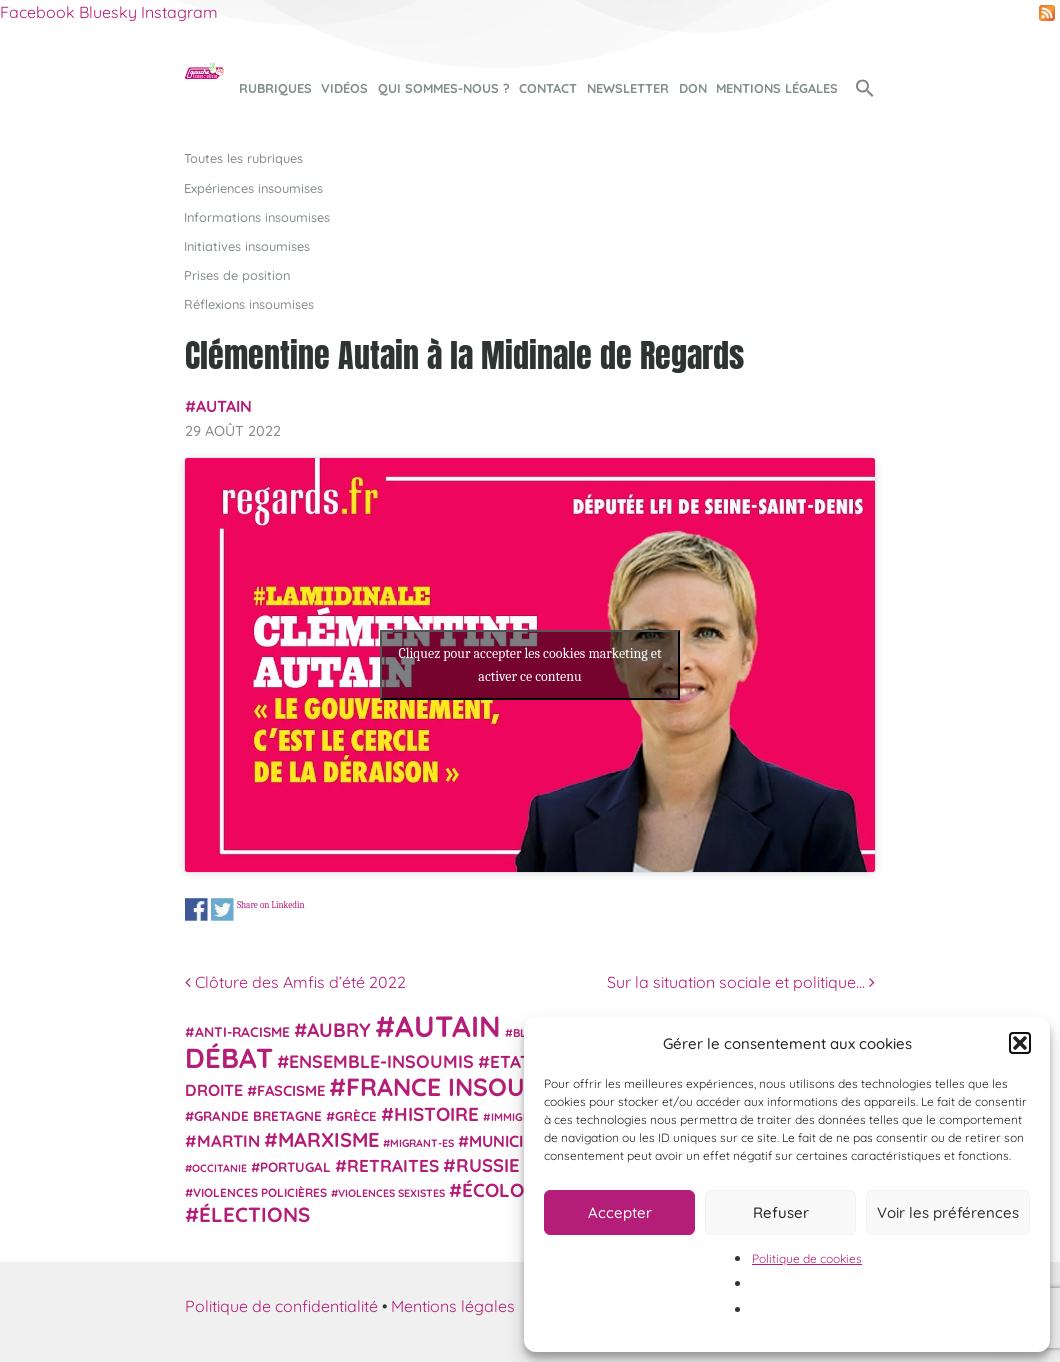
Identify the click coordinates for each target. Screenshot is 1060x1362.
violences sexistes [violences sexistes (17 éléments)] (391, 1193)
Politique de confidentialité (281, 1306)
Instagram (179, 12)
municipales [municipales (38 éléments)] (519, 1141)
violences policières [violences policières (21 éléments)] (260, 1192)
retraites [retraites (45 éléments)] (393, 1165)
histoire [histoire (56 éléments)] (436, 1114)
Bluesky (108, 12)
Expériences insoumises (253, 188)
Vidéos (344, 88)
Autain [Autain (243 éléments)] (448, 1026)
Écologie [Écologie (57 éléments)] (507, 1190)
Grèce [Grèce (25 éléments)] (356, 1116)
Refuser (781, 1212)
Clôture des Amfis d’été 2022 (295, 982)
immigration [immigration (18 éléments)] (527, 1117)
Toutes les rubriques (243, 158)
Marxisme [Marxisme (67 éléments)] (328, 1139)
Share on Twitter (222, 909)
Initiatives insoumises (247, 246)
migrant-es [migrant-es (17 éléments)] (422, 1143)
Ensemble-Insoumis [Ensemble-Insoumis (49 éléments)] (381, 1061)
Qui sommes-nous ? (444, 88)
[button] (1020, 1043)
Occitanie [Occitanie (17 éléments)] (219, 1168)
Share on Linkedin (271, 904)
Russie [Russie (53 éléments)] (488, 1165)
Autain (224, 406)
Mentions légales (777, 88)
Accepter (620, 1212)
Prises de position (237, 275)
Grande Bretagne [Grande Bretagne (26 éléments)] (258, 1116)
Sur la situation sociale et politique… (741, 982)
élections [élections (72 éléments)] (254, 1214)
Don (693, 88)
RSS (1047, 13)
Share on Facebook (196, 909)
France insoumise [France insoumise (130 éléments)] (463, 1086)
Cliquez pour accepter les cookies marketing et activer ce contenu (529, 665)
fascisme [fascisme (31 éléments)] (291, 1090)
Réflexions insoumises (249, 304)
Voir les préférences (948, 1212)
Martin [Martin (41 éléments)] (228, 1140)
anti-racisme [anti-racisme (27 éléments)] (242, 1031)
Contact (548, 88)
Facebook (37, 12)
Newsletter (628, 88)
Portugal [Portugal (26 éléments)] (295, 1167)
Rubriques (275, 88)
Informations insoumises (257, 217)
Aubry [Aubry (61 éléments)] (339, 1030)
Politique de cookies (807, 1258)
